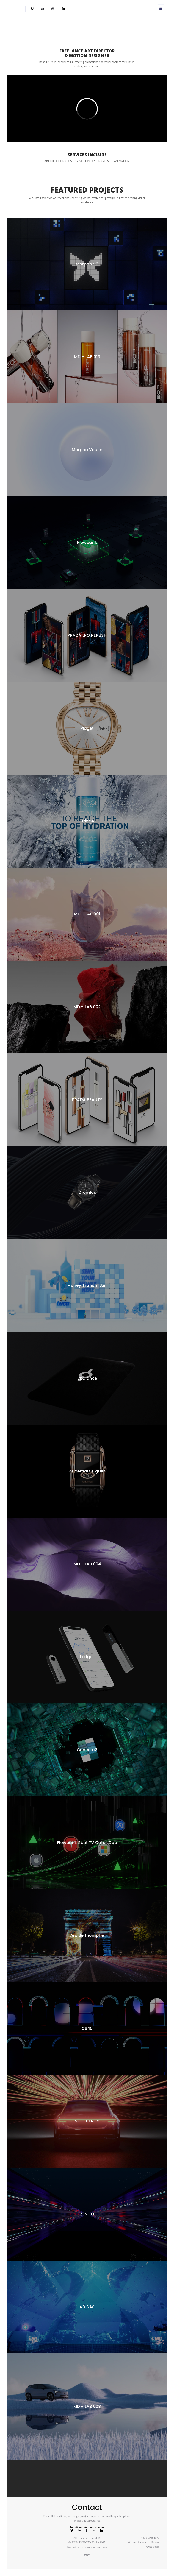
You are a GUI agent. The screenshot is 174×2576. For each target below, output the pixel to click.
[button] (161, 8)
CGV (87, 2555)
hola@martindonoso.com (87, 2527)
